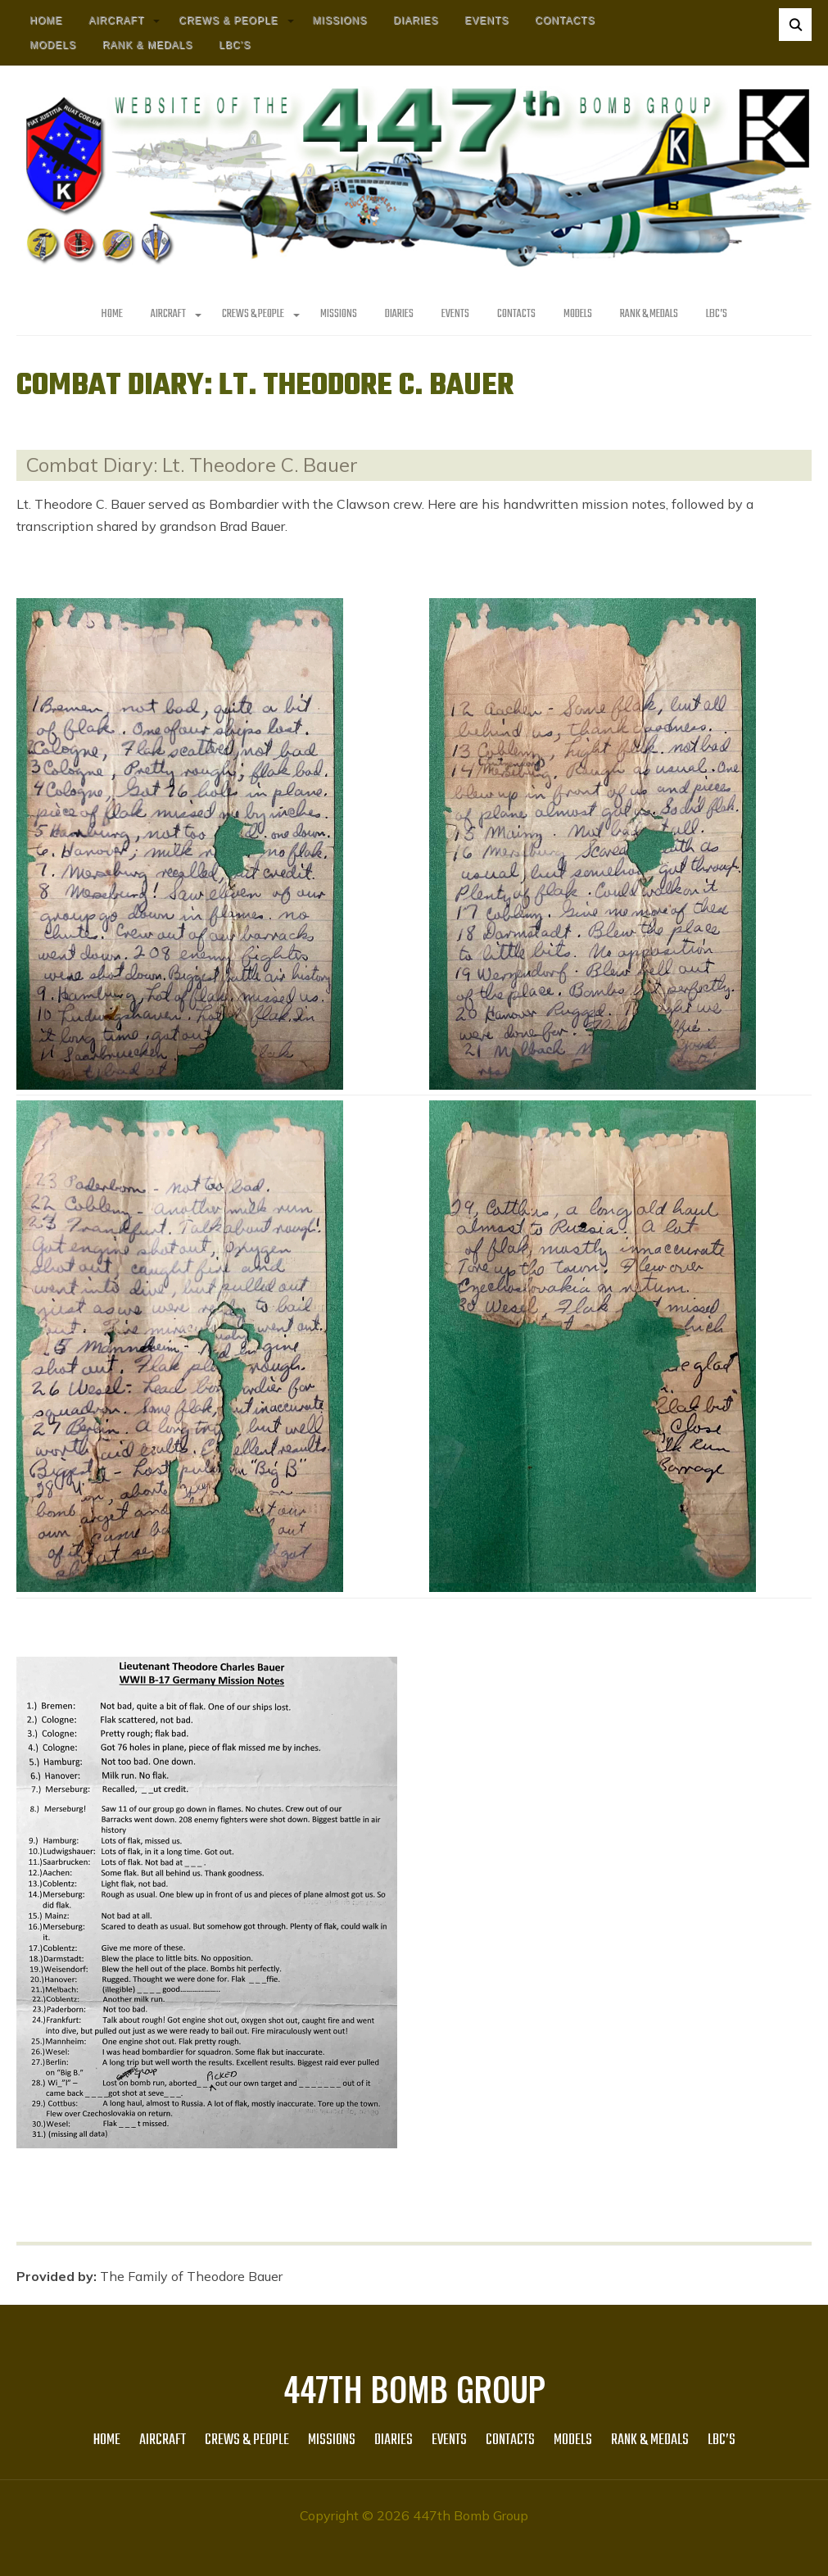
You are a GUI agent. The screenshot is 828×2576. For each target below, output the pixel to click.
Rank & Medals (147, 45)
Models (52, 45)
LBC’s (235, 45)
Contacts (565, 20)
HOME (45, 20)
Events (486, 20)
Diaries (415, 20)
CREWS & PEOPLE (228, 20)
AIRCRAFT (116, 20)
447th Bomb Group (414, 2388)
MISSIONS (340, 20)
